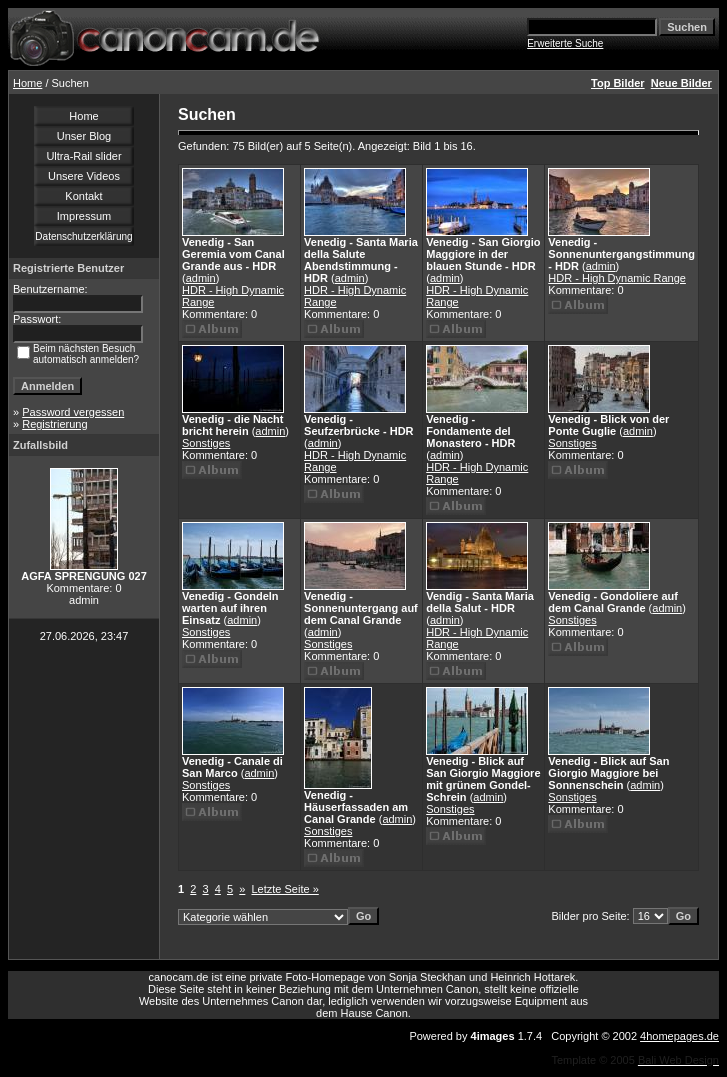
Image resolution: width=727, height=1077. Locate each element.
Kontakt (83, 196)
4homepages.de (679, 1036)
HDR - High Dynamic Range (617, 278)
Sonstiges (206, 443)
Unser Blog (84, 136)
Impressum (84, 216)
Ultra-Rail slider (83, 156)
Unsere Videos (84, 176)
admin (201, 278)
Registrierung (54, 424)
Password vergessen (73, 412)
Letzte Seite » (285, 889)
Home (27, 83)
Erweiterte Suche (565, 43)
